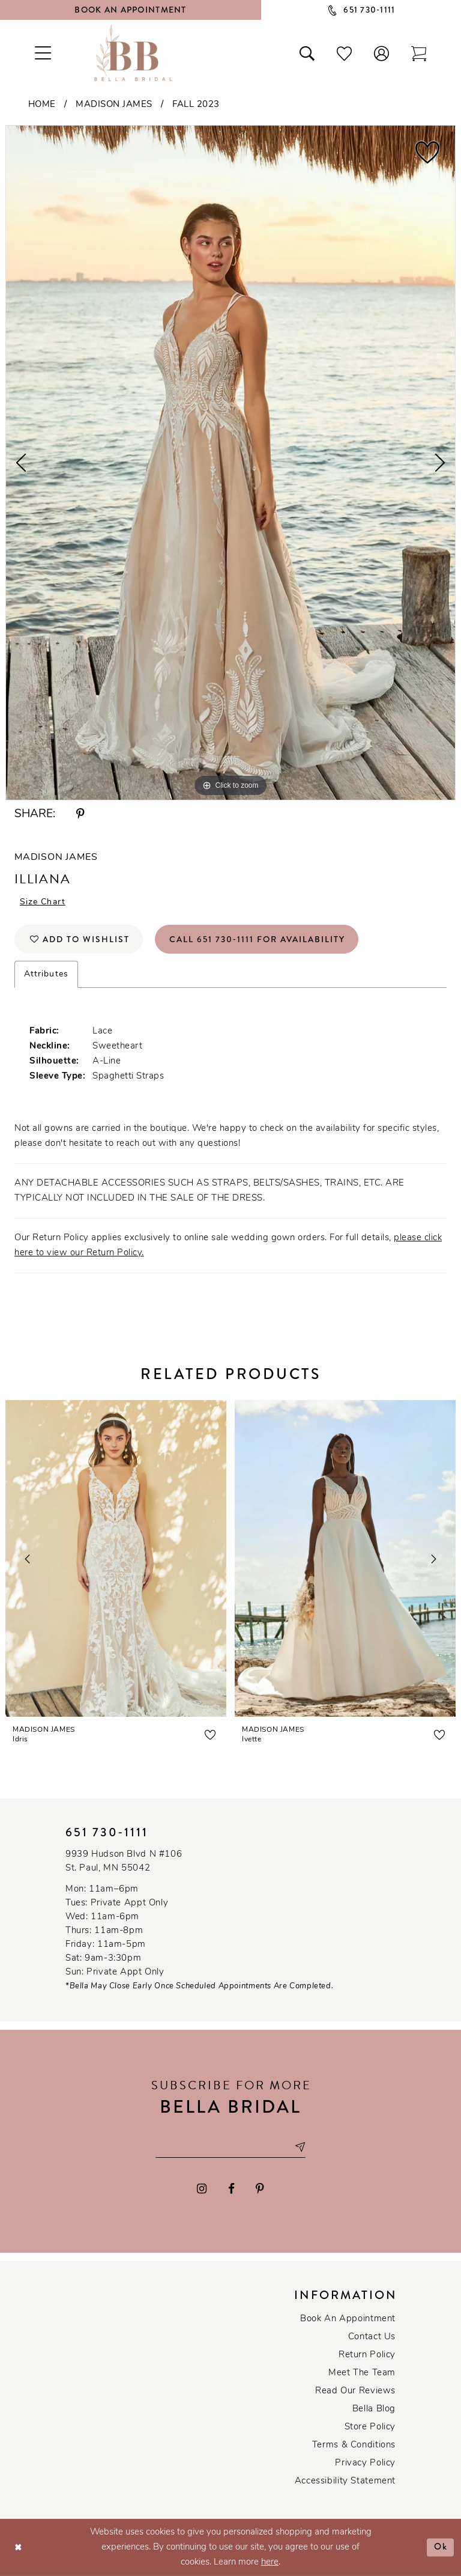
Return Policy (367, 2355)
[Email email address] (230, 2147)
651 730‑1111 (106, 1832)
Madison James (114, 104)
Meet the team (362, 2373)
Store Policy (370, 2427)
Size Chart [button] (42, 902)
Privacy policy (365, 2463)
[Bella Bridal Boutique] (133, 53)
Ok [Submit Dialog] (441, 2547)
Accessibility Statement (345, 2481)
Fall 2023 (196, 104)
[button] (381, 52)
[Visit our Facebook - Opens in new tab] (231, 2189)
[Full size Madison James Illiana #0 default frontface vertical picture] (230, 463)
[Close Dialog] (18, 2547)
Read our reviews (355, 2391)
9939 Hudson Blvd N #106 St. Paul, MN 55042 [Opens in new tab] (123, 1861)
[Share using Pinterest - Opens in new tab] (80, 814)
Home (42, 104)
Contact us (372, 2337)
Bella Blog (374, 2409)
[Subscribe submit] (300, 2147)
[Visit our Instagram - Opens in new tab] (201, 2189)
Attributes (46, 974)
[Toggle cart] (419, 52)
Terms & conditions (354, 2445)
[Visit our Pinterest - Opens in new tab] (260, 2189)
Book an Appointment (348, 2319)
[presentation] (115, 1558)
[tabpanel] (230, 463)
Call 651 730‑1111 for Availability (257, 939)
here (270, 2562)
